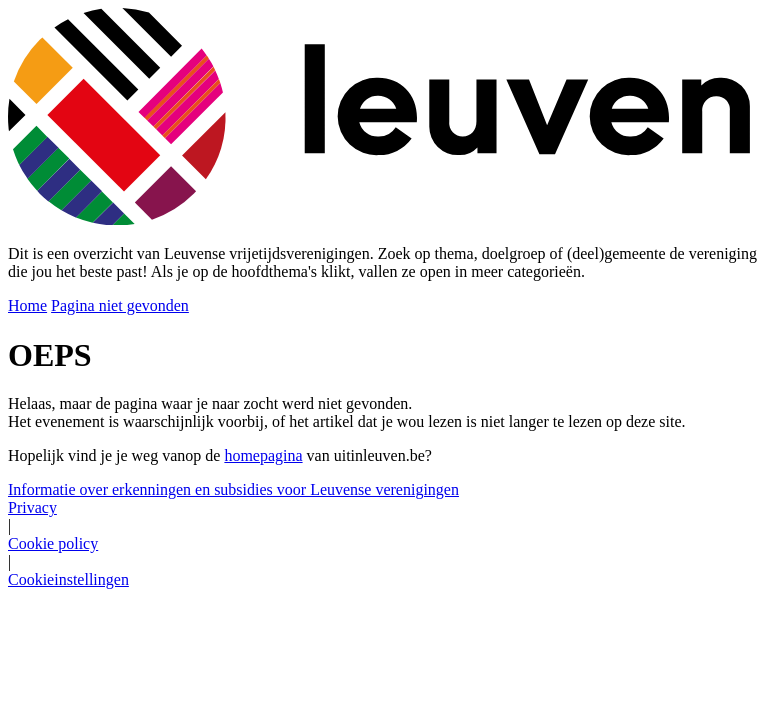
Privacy (32, 507)
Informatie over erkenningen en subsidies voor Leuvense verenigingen (233, 489)
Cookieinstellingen (68, 579)
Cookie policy (53, 543)
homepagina (263, 455)
